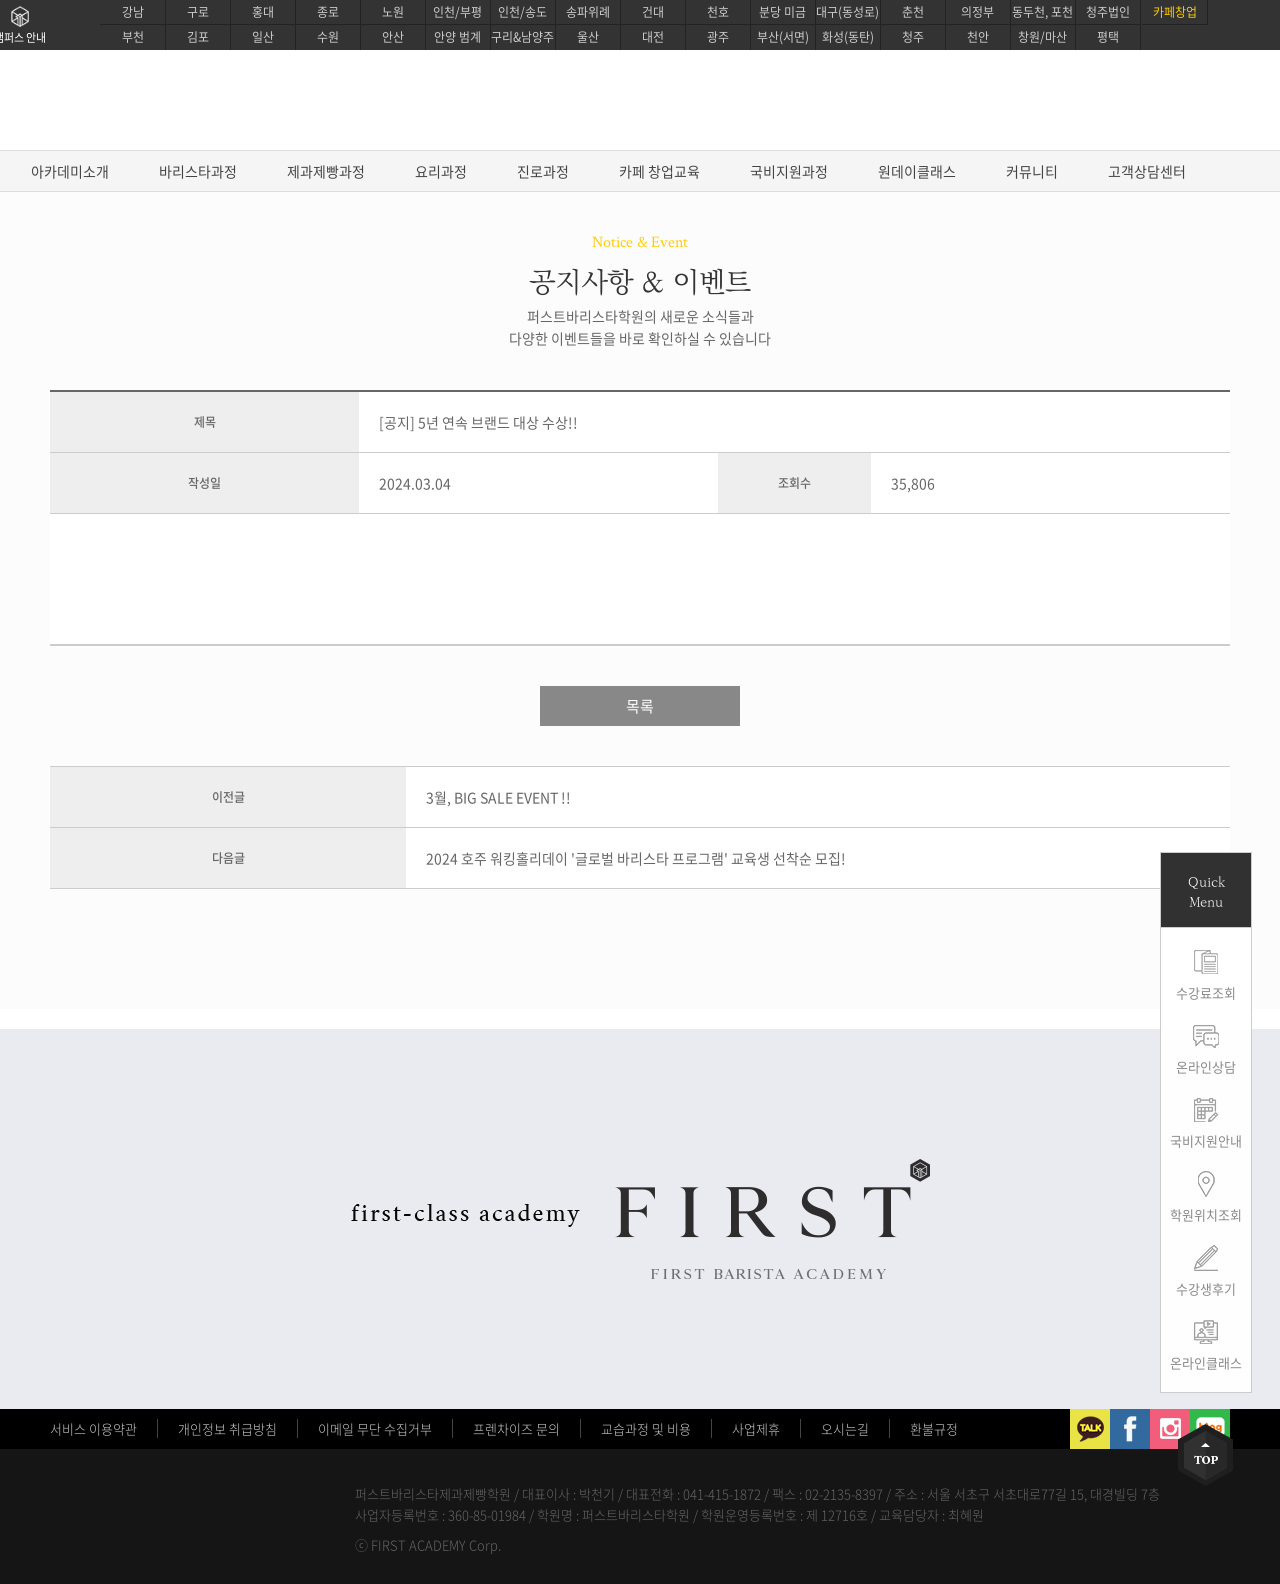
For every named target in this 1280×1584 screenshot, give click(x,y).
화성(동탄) (848, 37)
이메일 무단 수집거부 (375, 1428)
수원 (328, 37)
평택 (1108, 37)
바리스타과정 (198, 171)
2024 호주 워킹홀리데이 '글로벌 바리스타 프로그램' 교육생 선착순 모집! (636, 858)
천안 (978, 37)
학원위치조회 (1206, 1214)
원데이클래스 (917, 171)
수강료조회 (1206, 992)
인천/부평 (457, 12)
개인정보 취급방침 (227, 1428)
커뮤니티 (1032, 171)
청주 (913, 37)
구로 (198, 12)
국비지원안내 (1206, 1140)
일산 (263, 37)
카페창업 (1175, 12)
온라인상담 (1206, 1066)
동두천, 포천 (1042, 12)
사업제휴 (756, 1428)
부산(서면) (783, 37)
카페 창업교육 (659, 171)
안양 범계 (457, 37)
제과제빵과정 (326, 171)
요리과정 (441, 171)
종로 (328, 12)
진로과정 (543, 171)
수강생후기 (1206, 1288)
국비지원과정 (789, 171)
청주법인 (1108, 12)
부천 (133, 37)
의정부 (977, 12)
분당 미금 (782, 12)
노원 (393, 12)
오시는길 (845, 1428)
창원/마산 (1042, 37)
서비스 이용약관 (93, 1428)
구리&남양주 (522, 37)
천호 (718, 12)
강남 (133, 12)
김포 (198, 37)
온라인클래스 (1206, 1362)
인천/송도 (522, 12)
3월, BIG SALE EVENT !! (498, 797)
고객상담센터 (1147, 171)
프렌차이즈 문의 (516, 1428)
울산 (588, 37)
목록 (640, 706)
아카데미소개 (70, 171)
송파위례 (588, 12)
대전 (653, 37)
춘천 (913, 12)
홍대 (263, 12)
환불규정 (934, 1428)
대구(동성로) (847, 12)
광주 (718, 37)
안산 (393, 37)
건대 (653, 12)
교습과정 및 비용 (646, 1428)
